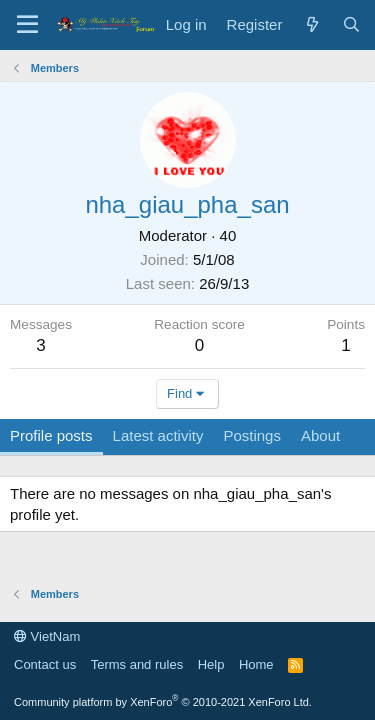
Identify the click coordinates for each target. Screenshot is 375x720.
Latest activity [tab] (158, 435)
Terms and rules (137, 664)
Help (211, 664)
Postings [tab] (252, 435)
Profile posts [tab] (51, 435)
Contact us (45, 664)
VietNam (47, 636)
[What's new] (311, 24)
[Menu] (27, 25)
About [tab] (320, 435)
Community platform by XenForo (163, 702)
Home (256, 664)
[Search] (351, 24)
